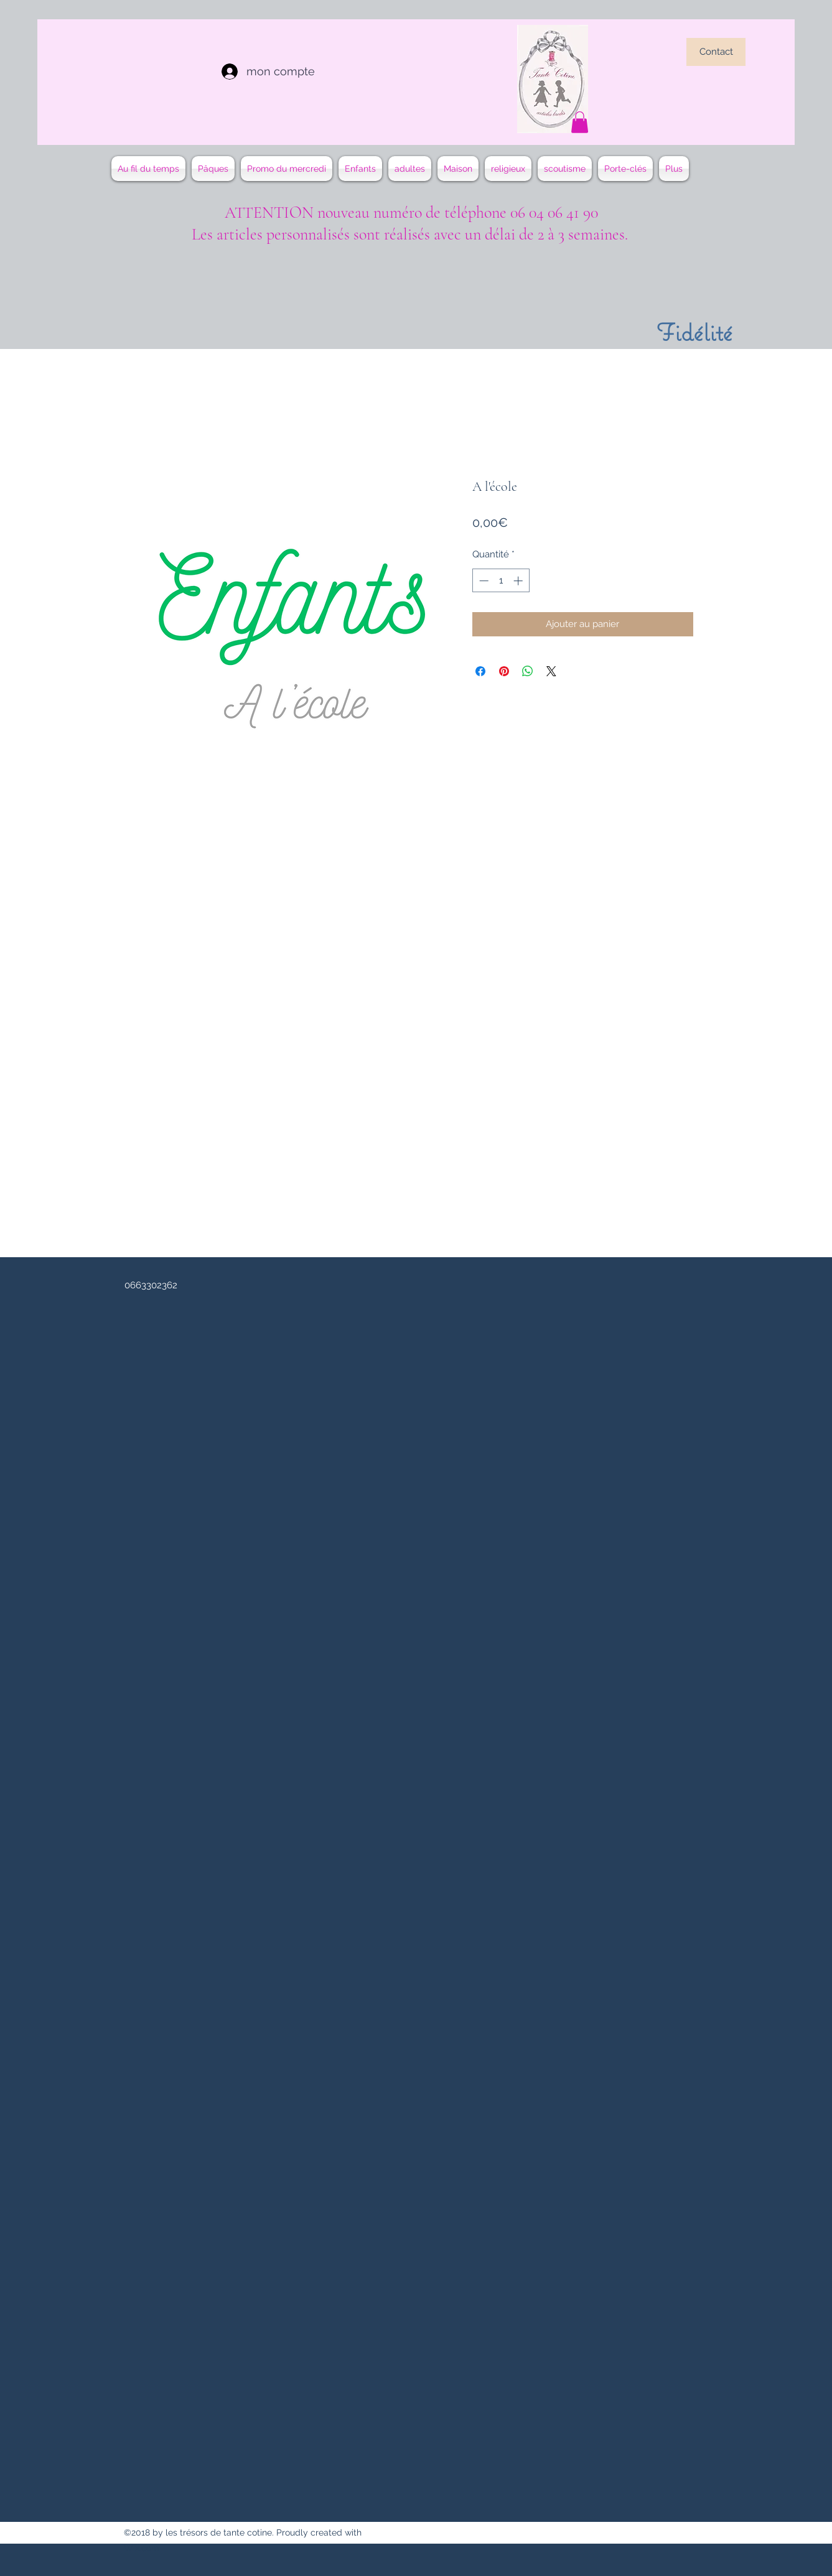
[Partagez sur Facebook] (480, 671)
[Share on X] (551, 671)
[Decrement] (482, 580)
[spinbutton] (500, 580)
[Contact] (716, 52)
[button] (580, 122)
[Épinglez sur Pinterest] (504, 671)
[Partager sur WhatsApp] (527, 671)
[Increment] (519, 580)
